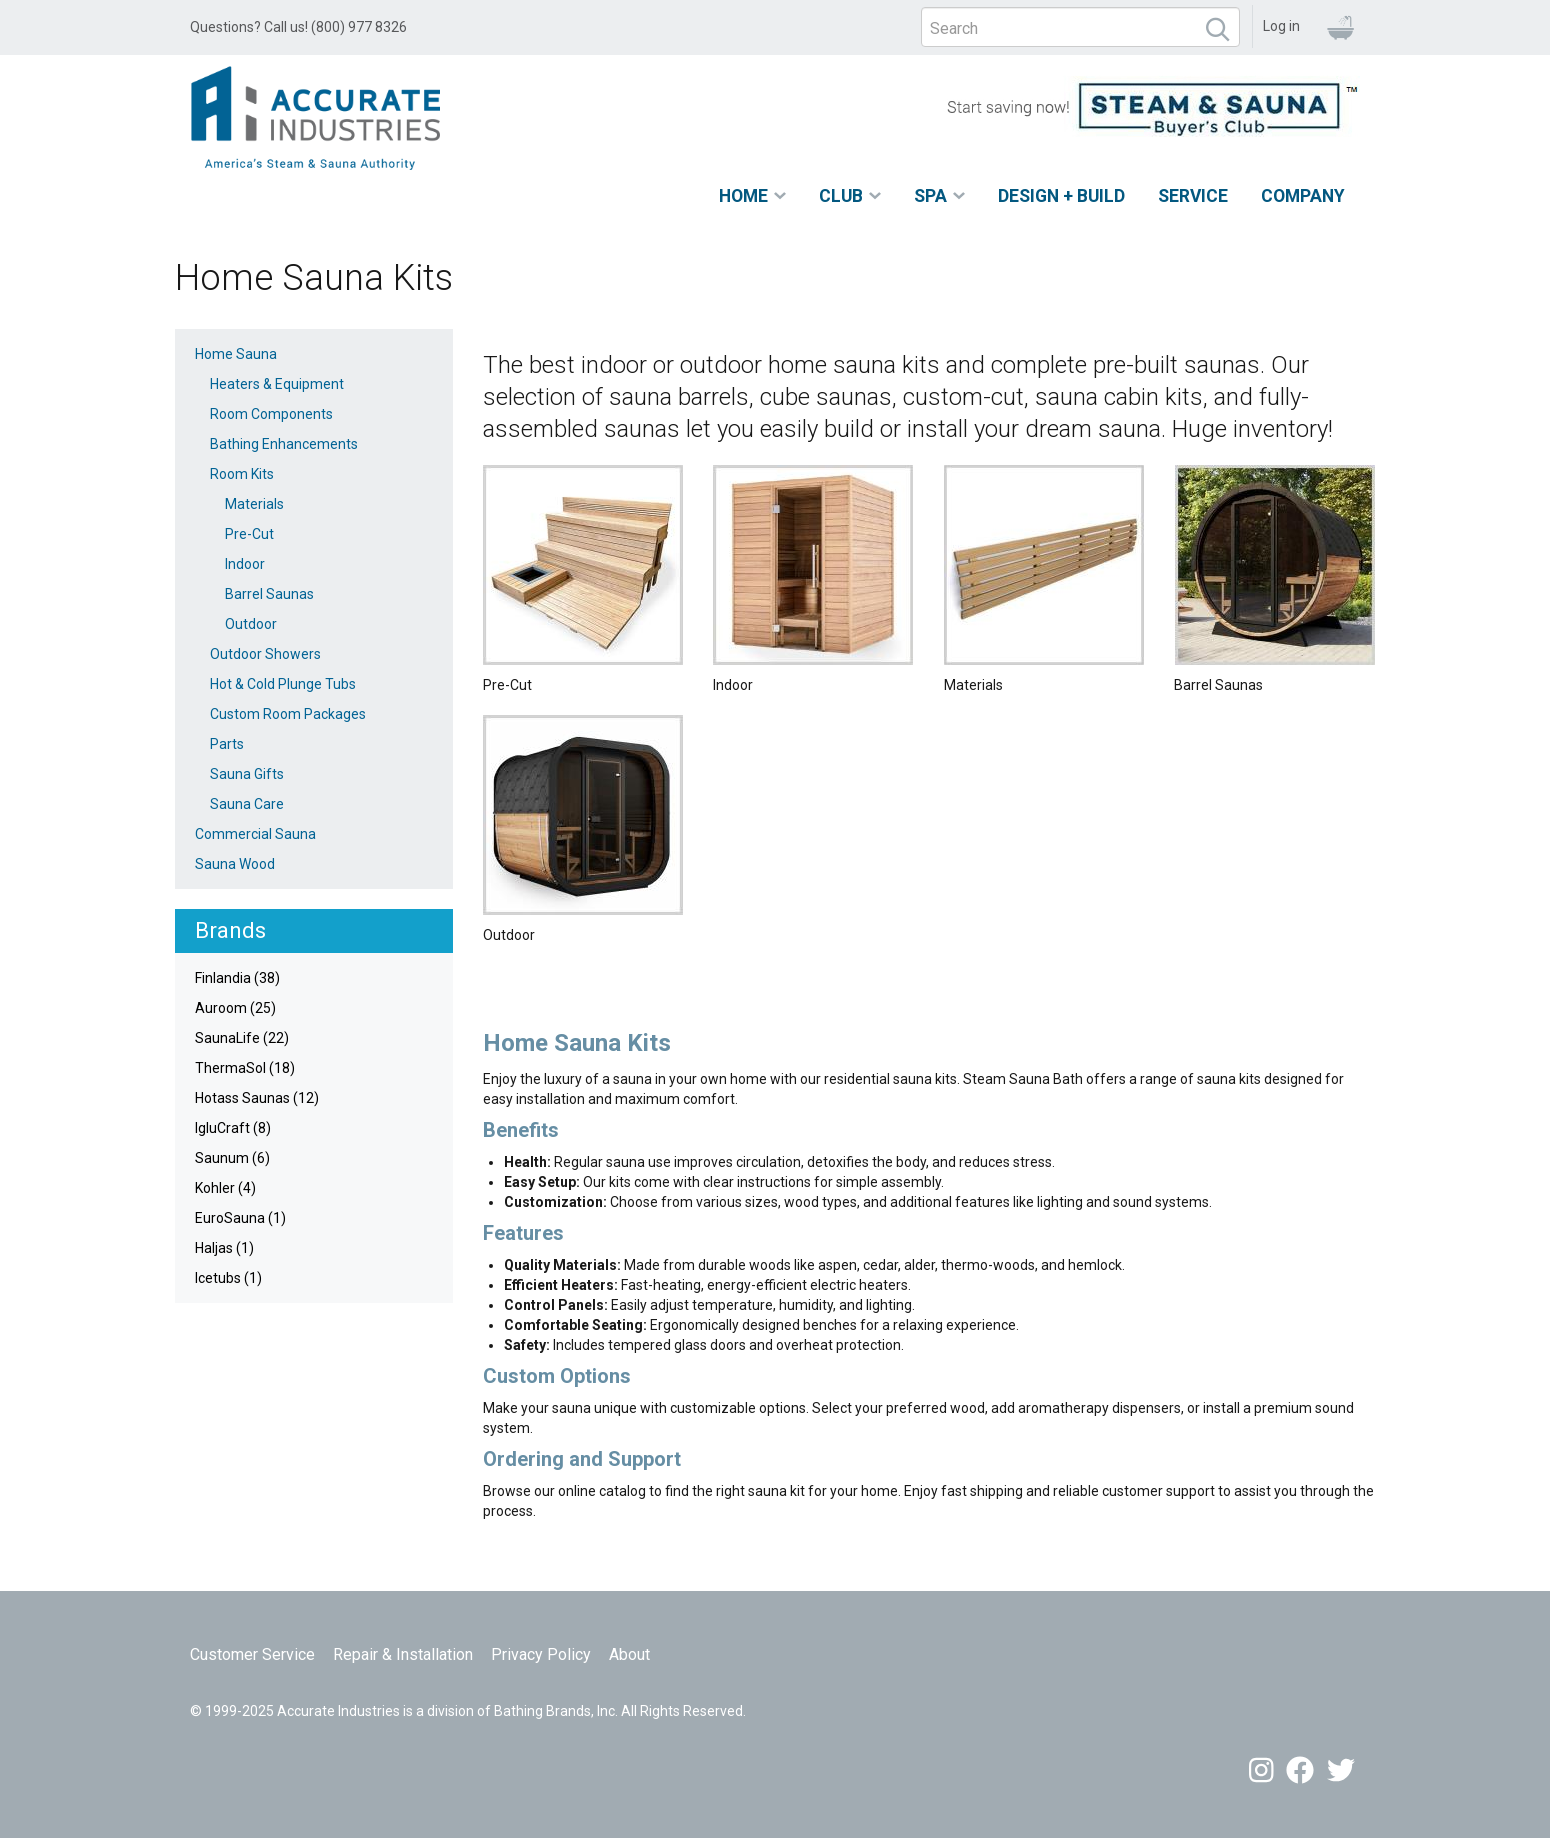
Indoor (245, 564)
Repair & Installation (403, 1654)
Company (1303, 196)
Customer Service (252, 1654)
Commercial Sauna (255, 834)
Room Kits (242, 474)
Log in (1281, 26)
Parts (227, 744)
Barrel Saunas (269, 594)
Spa (930, 196)
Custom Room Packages (288, 714)
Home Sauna (236, 354)
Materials (254, 504)
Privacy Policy (541, 1654)
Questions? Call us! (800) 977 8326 (298, 27)
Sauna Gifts (247, 774)
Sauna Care (247, 804)
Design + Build (1061, 196)
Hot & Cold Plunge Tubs (283, 684)
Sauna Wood (235, 864)
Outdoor (251, 624)
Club (841, 196)
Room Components (271, 414)
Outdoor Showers (265, 654)
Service (1193, 196)
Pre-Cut (249, 534)
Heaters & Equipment (277, 384)
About (629, 1654)
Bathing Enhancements (284, 444)
